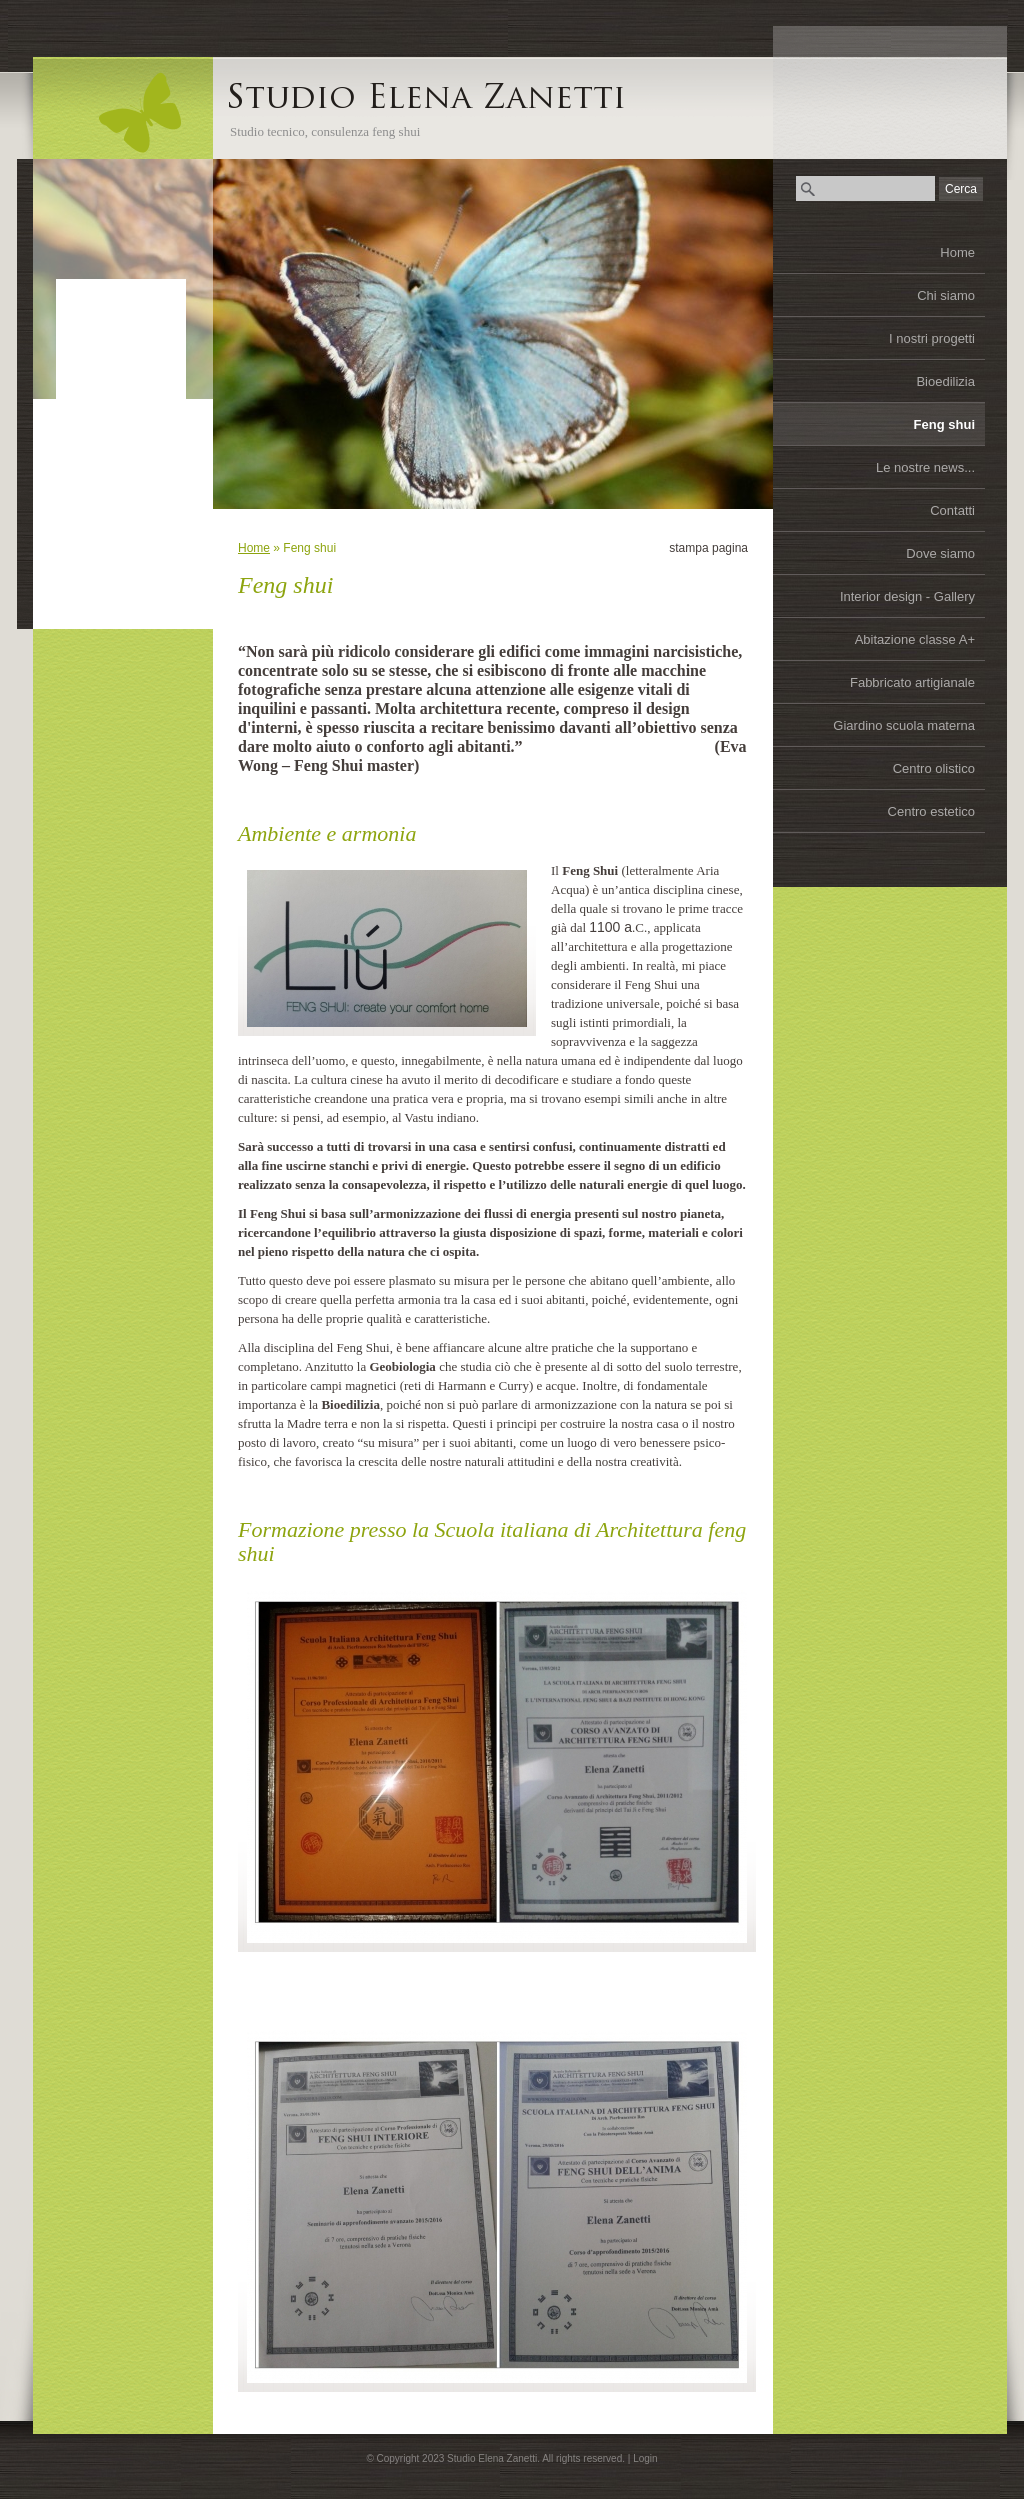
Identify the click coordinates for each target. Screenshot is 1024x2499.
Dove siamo (940, 553)
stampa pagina (708, 548)
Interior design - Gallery (907, 596)
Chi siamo (946, 295)
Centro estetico (931, 811)
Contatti (952, 510)
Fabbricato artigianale (912, 682)
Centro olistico (934, 768)
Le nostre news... (925, 467)
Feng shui (944, 424)
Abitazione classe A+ (915, 639)
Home (957, 252)
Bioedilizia (945, 381)
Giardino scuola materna (904, 725)
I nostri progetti (932, 338)
